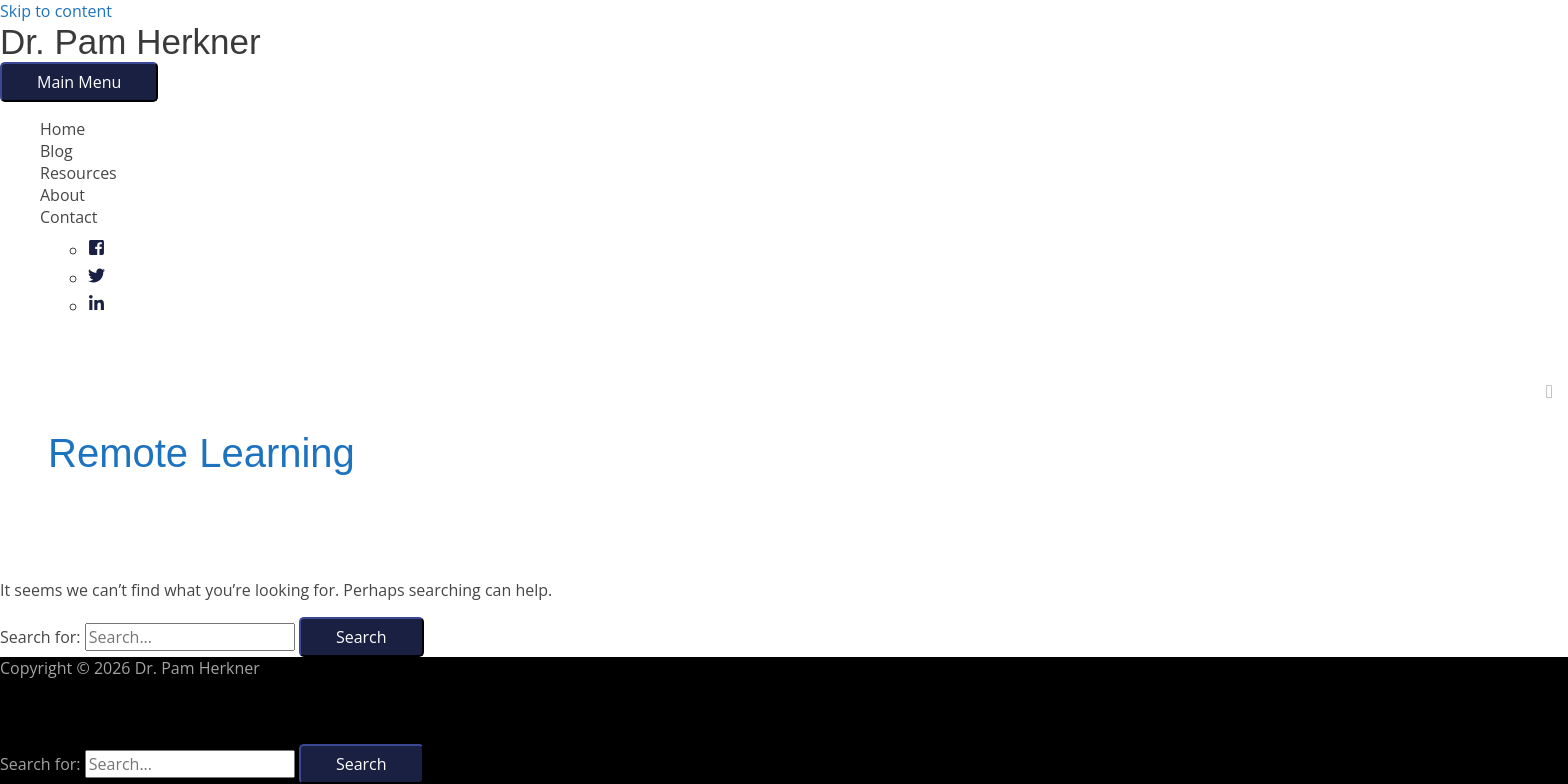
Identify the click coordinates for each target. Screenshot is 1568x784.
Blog (56, 151)
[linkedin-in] (96, 306)
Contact (68, 217)
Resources (78, 173)
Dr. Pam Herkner (130, 41)
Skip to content (56, 11)
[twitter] (96, 278)
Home (62, 129)
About (62, 195)
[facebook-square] (96, 250)
